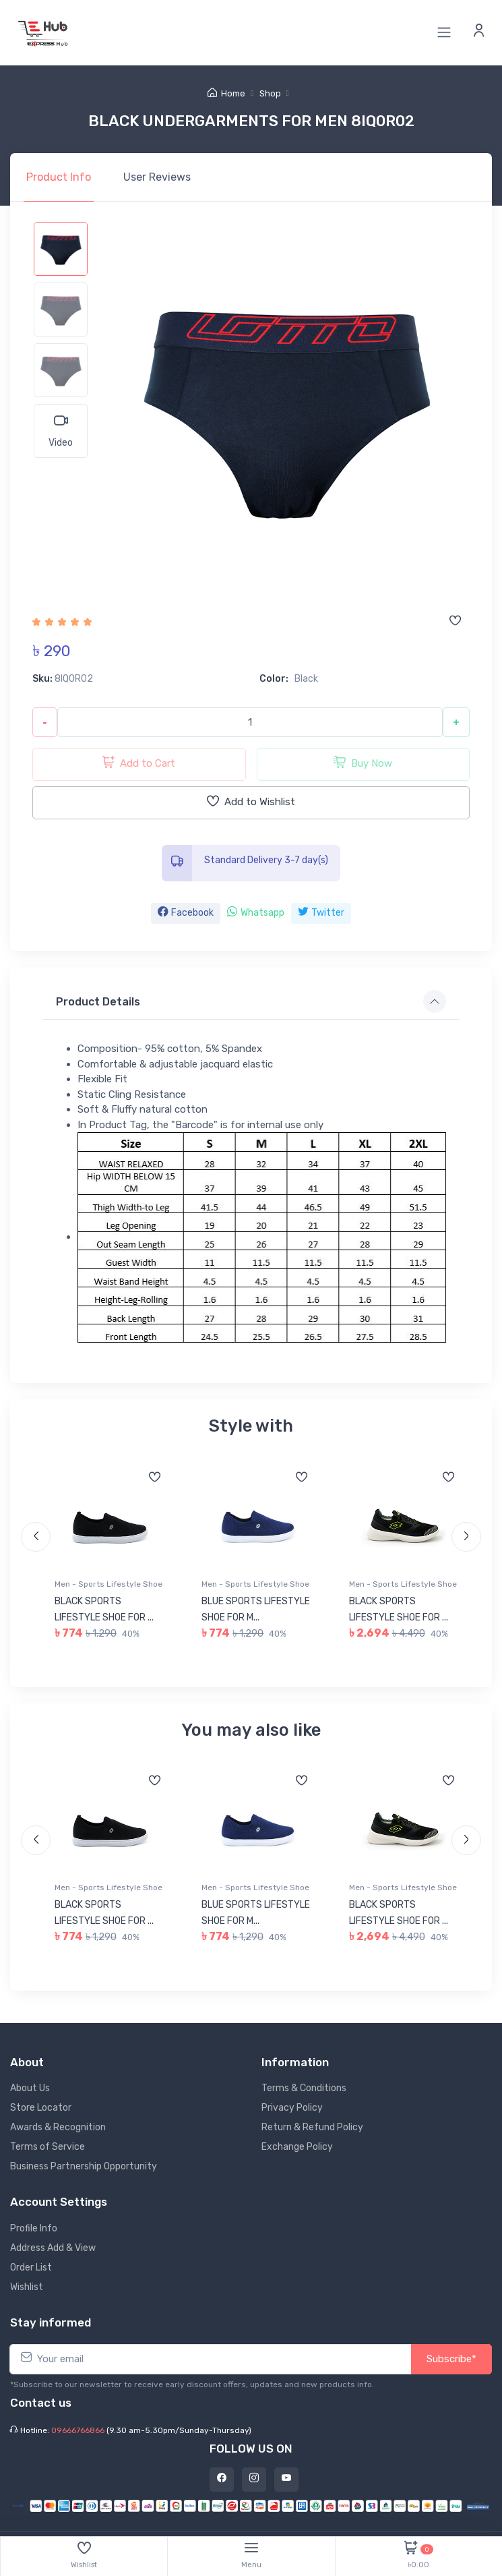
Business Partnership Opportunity (83, 2166)
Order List (31, 2267)
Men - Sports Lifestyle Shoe (108, 1584)
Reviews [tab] (157, 177)
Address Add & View (53, 2248)
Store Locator (40, 2107)
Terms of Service (47, 2147)
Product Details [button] (98, 1001)
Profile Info (33, 2228)
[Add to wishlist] (455, 622)
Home (226, 93)
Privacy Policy (292, 2107)
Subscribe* (451, 2359)
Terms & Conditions (303, 2088)
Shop (270, 93)
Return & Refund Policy (312, 2127)
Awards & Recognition (58, 2127)
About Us (30, 2088)
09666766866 (77, 2430)
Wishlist (26, 2287)
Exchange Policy (297, 2147)
